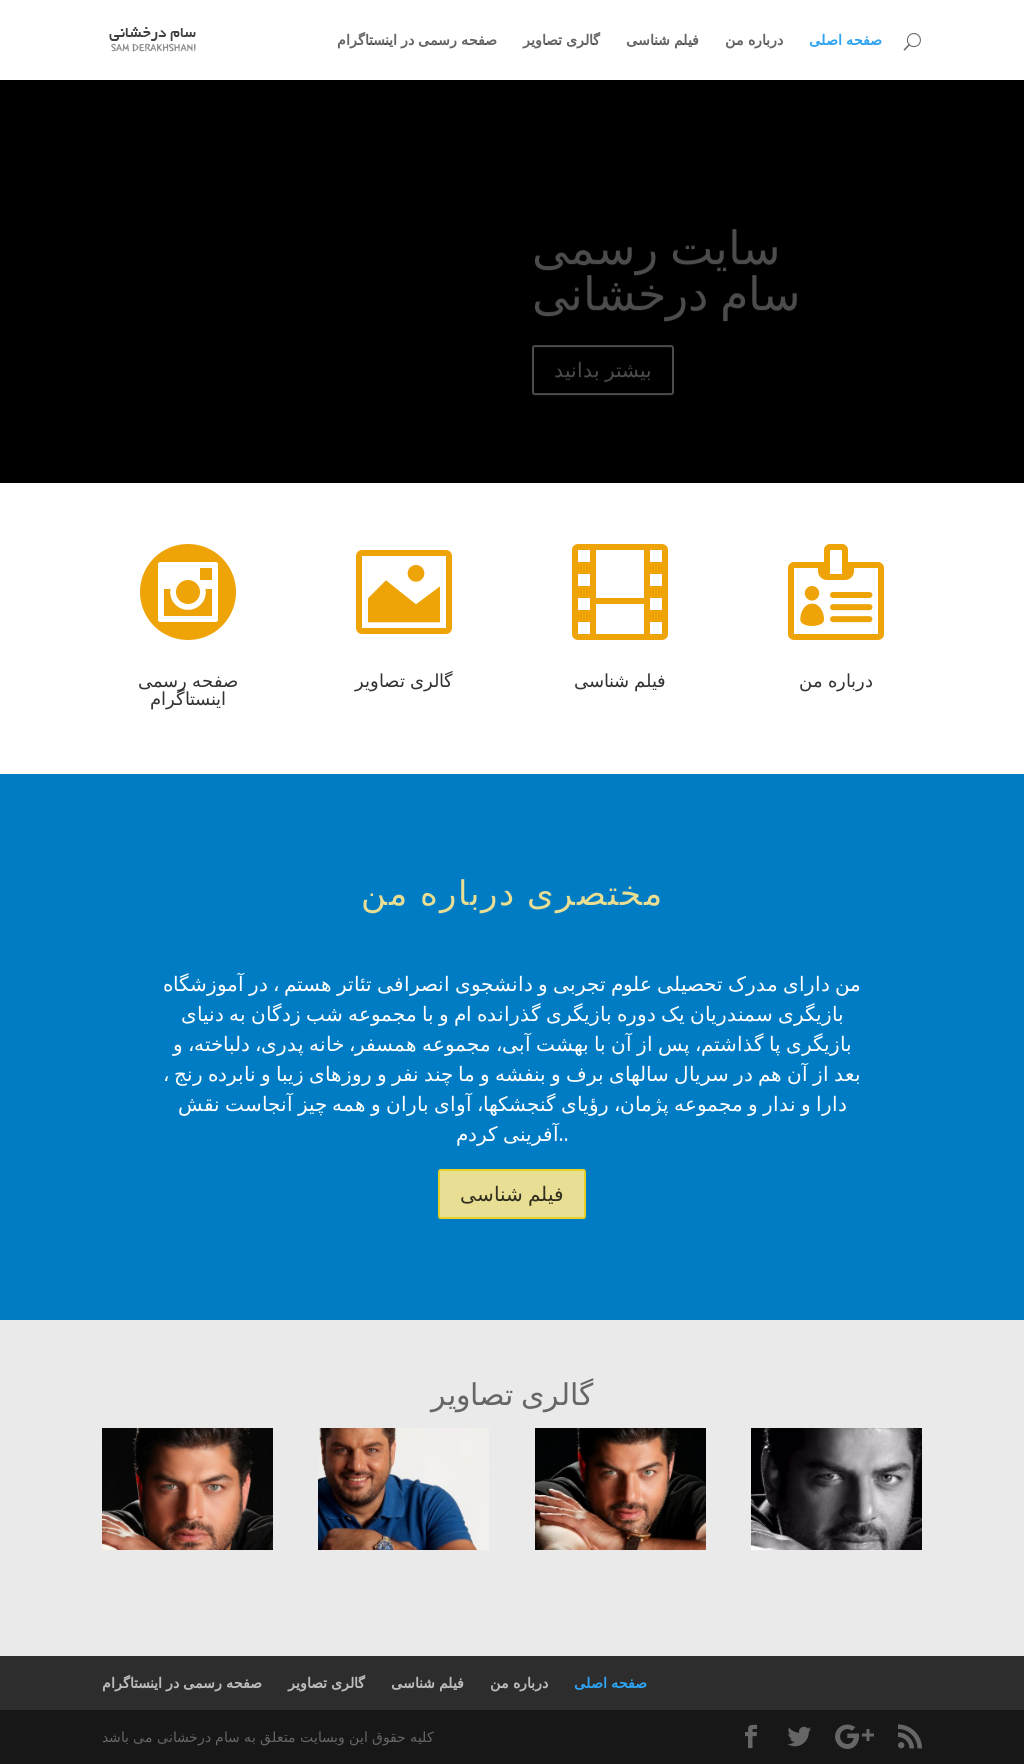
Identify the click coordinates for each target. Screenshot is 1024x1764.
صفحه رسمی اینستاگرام (188, 689)
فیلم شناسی (662, 41)
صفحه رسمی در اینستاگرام (417, 41)
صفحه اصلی (845, 41)
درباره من (754, 41)
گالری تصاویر (561, 41)
